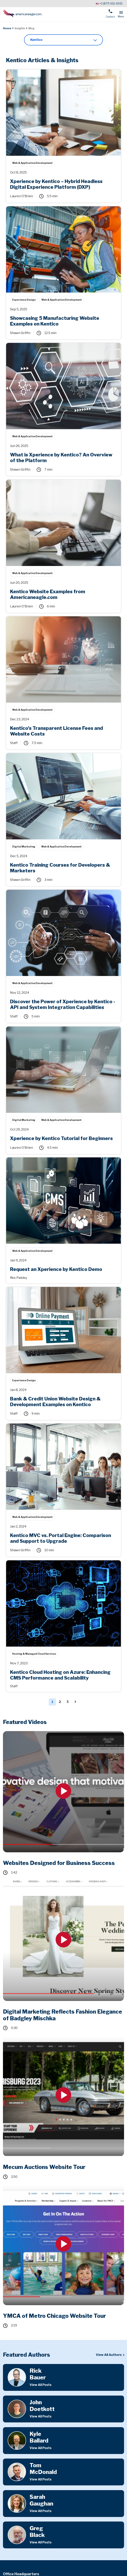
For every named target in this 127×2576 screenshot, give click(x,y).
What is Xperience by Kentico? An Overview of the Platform (51, 345)
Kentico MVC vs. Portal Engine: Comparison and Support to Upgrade (56, 1425)
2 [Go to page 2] (60, 1702)
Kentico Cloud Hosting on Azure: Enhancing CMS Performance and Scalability (56, 1565)
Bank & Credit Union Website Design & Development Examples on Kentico (62, 1289)
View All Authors (109, 2355)
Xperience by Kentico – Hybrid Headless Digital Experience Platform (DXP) (61, 71)
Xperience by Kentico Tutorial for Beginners (39, 1028)
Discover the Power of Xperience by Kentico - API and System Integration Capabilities (61, 894)
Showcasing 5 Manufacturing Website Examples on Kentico (51, 208)
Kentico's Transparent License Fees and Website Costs (47, 618)
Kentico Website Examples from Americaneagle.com (45, 482)
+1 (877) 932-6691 (111, 3)
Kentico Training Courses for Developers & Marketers (47, 755)
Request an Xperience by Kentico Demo (35, 1159)
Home (7, 28)
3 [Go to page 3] (67, 1702)
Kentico (36, 40)
